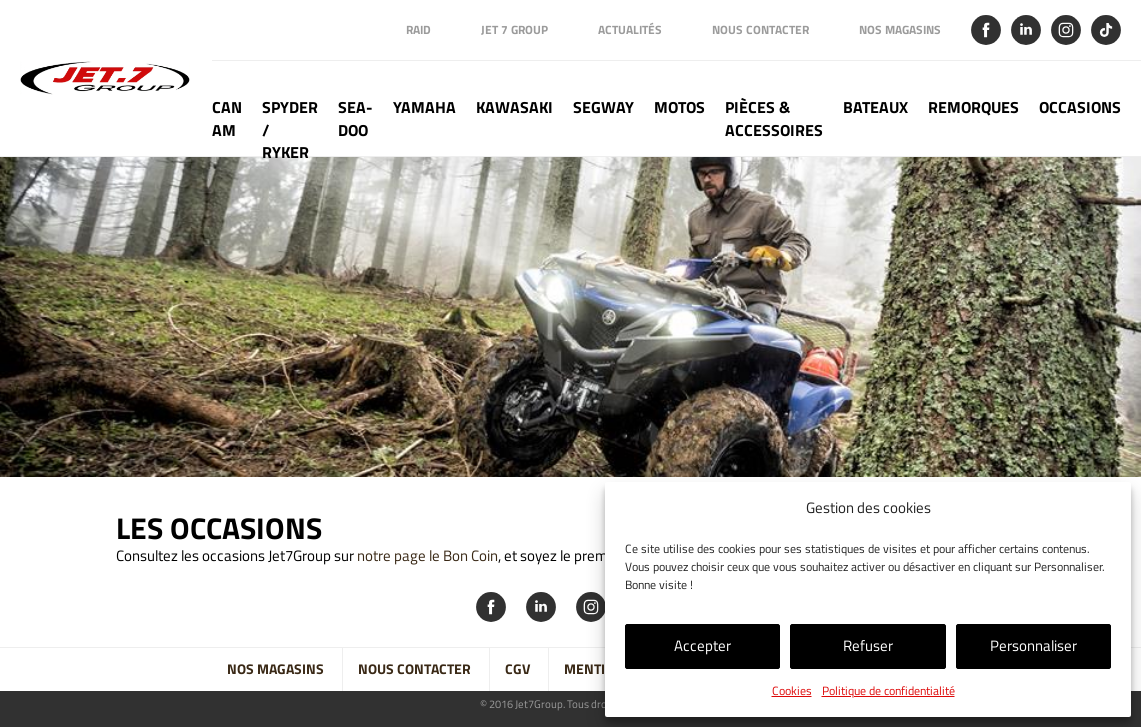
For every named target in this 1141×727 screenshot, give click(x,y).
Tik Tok (1106, 30)
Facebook (986, 30)
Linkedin (1026, 30)
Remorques (973, 107)
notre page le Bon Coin (427, 555)
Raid (418, 29)
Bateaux (875, 107)
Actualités (630, 29)
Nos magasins (900, 29)
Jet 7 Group (514, 29)
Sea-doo (355, 119)
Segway (603, 107)
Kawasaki (514, 107)
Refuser (868, 645)
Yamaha (424, 107)
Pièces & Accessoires (774, 119)
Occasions (1080, 107)
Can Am (227, 119)
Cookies (792, 690)
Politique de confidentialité (888, 690)
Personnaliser (1033, 645)
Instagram (1066, 30)
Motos (679, 107)
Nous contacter (760, 29)
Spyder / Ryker (290, 126)
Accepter (702, 645)
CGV (517, 669)
